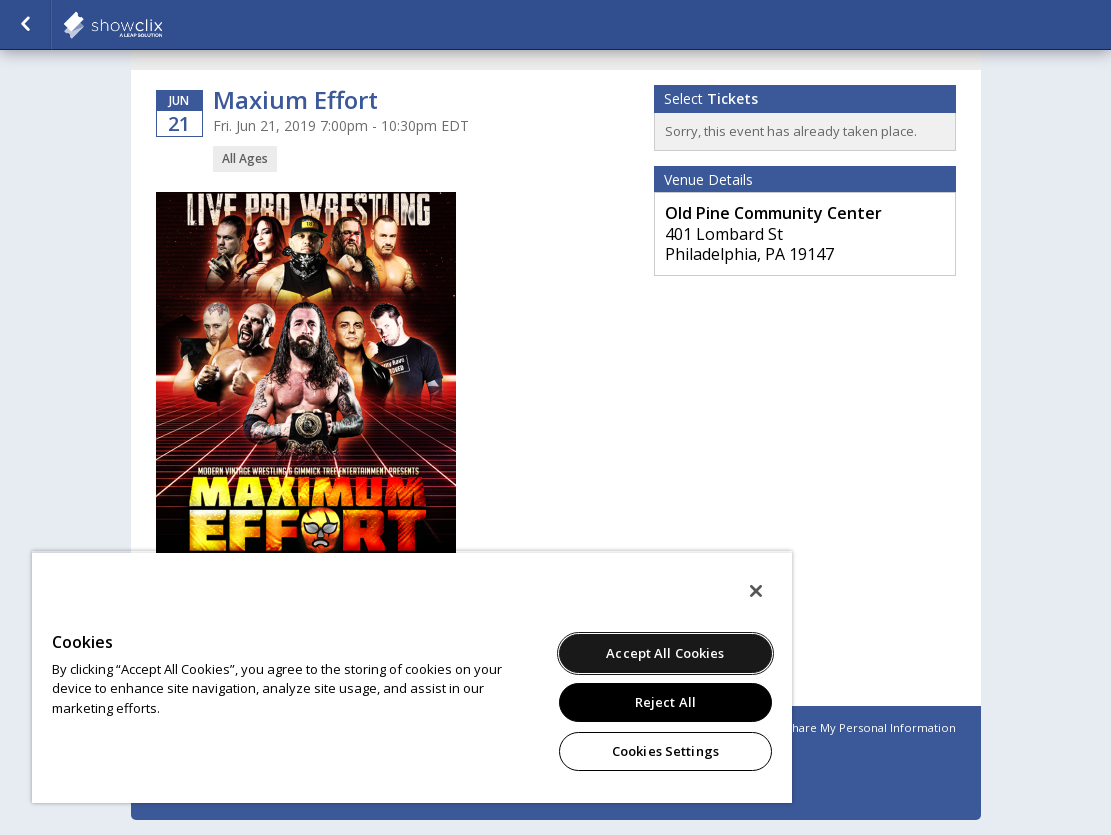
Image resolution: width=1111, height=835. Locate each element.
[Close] (756, 591)
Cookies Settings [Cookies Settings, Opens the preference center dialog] (665, 751)
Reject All (665, 702)
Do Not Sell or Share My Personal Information (830, 727)
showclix (162, 25)
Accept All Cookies (665, 653)
